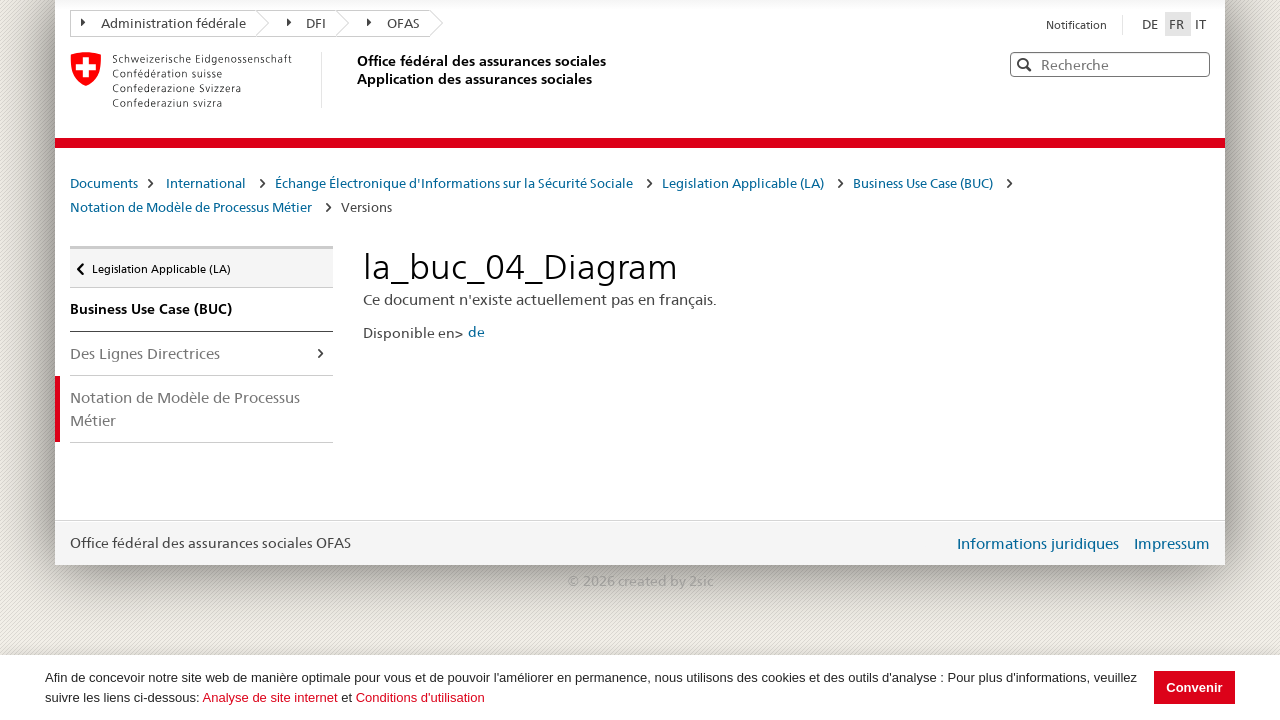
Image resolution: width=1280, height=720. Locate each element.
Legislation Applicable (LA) (743, 183)
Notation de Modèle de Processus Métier (191, 207)
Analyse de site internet (270, 697)
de (476, 332)
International (206, 183)
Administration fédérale (163, 23)
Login (934, 543)
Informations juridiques (1038, 543)
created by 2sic (665, 581)
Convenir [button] (1194, 687)
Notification (1076, 25)
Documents (104, 183)
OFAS (393, 23)
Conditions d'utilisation (420, 697)
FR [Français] (1178, 24)
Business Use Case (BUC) (923, 183)
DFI (307, 23)
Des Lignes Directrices (145, 353)
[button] (1193, 63)
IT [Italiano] (1200, 24)
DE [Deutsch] (1151, 24)
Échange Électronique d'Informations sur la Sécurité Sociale (454, 183)
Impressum (1172, 543)
